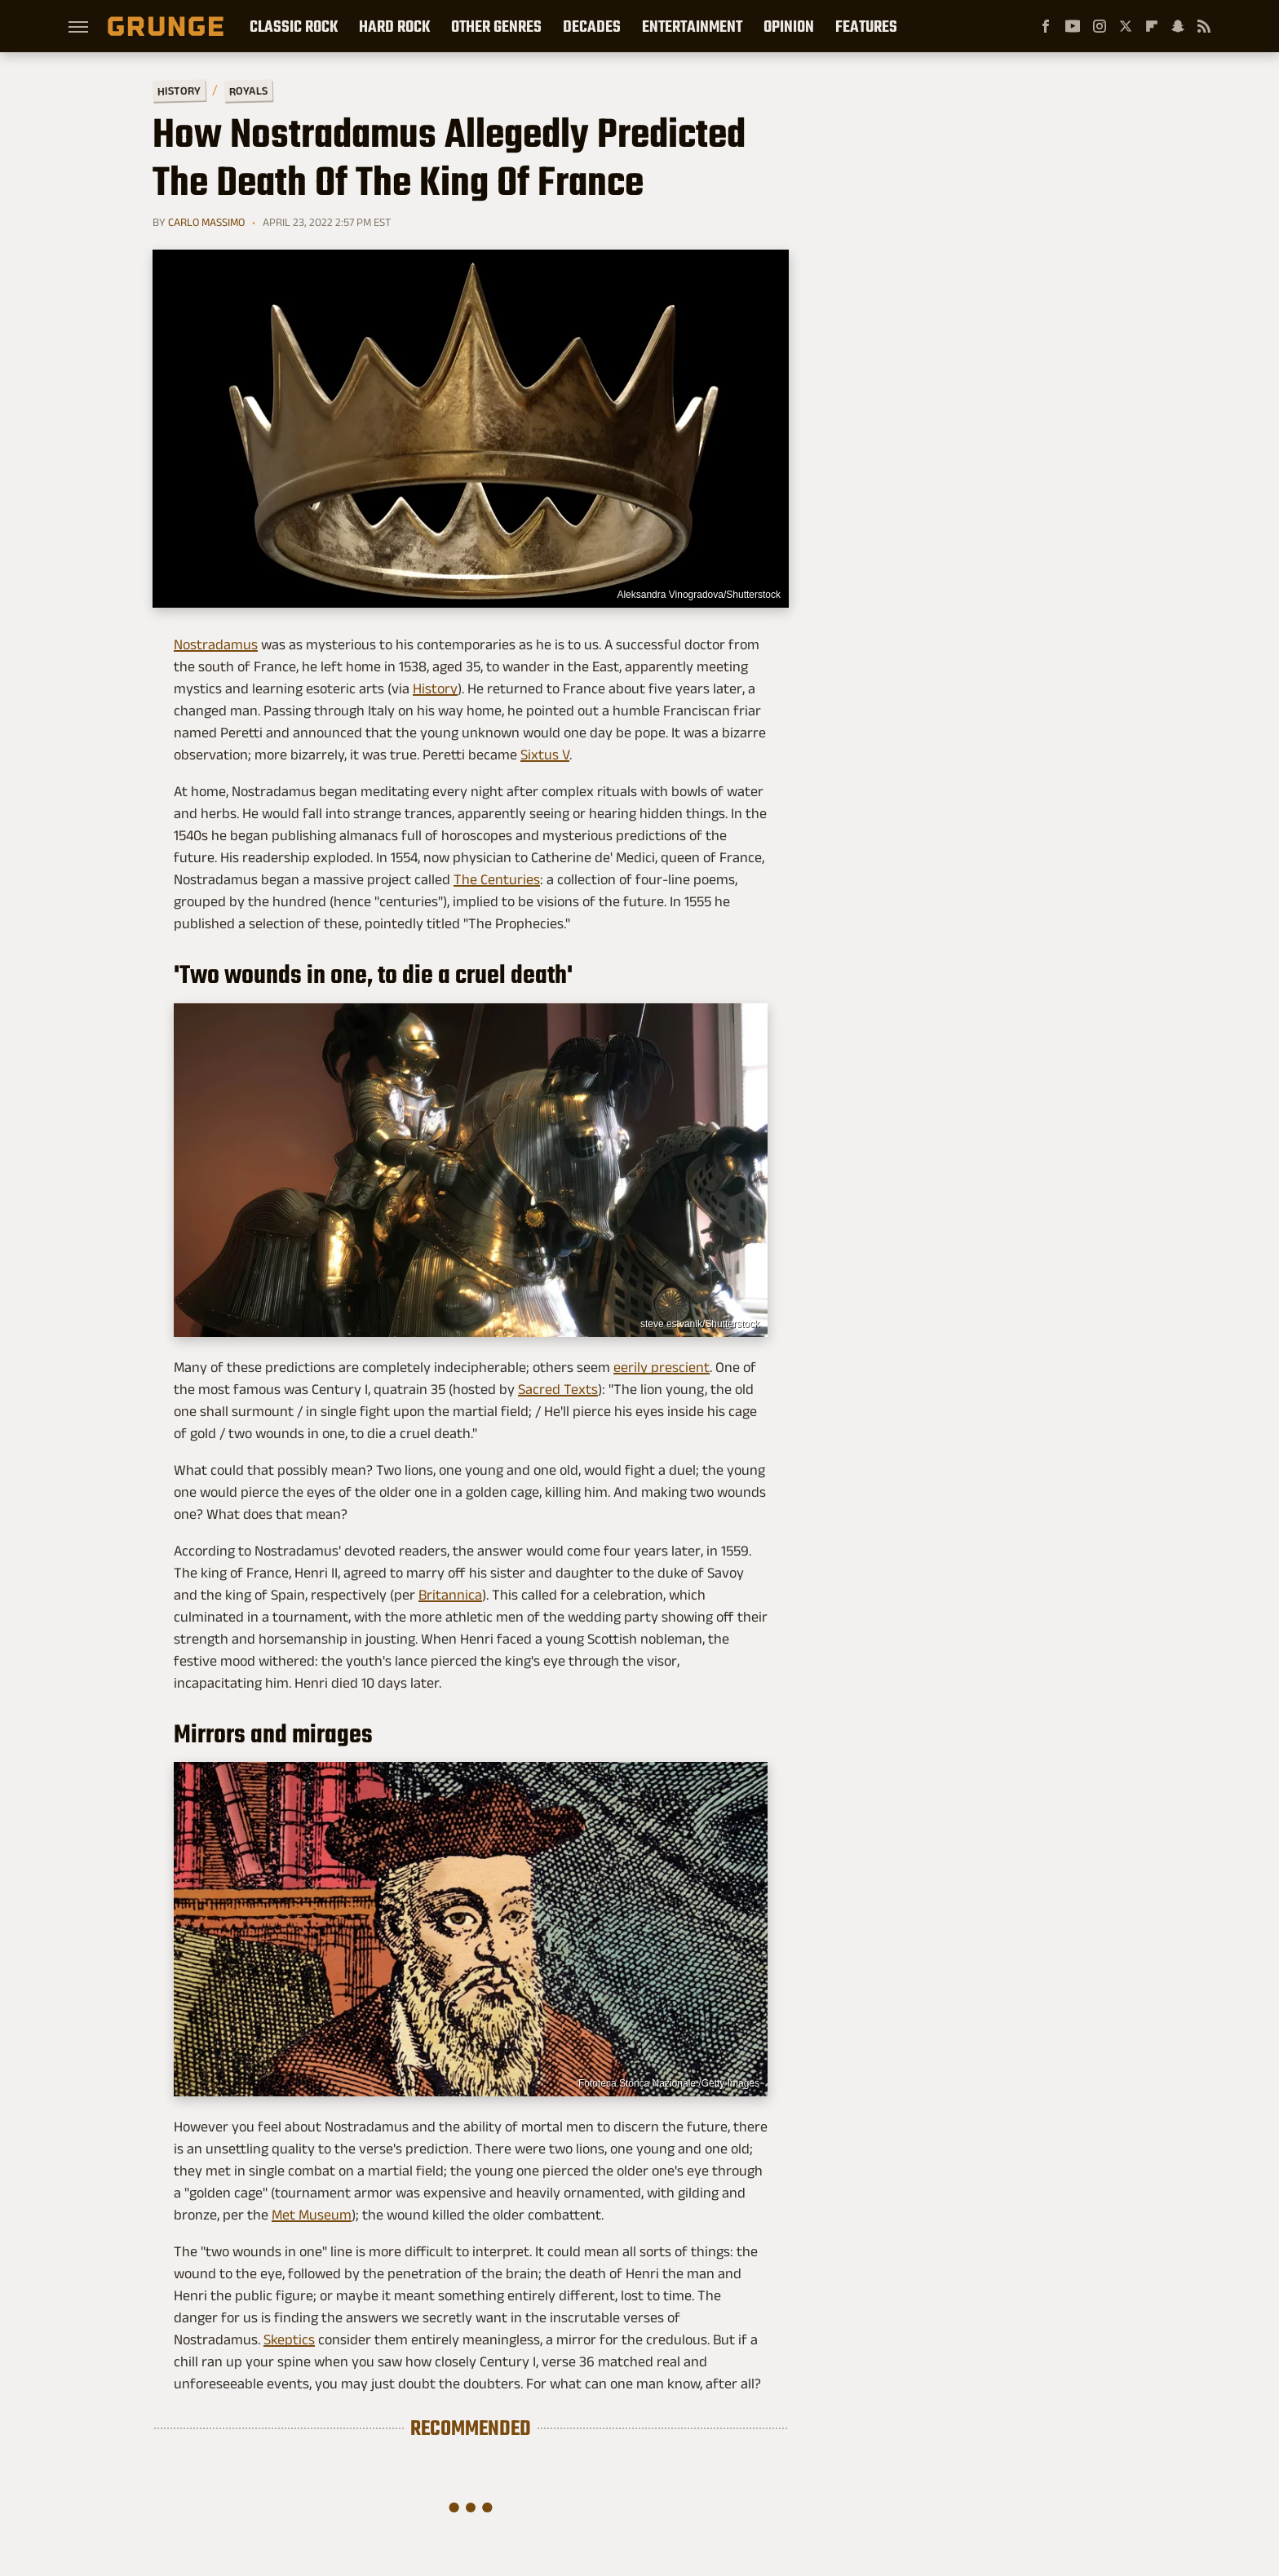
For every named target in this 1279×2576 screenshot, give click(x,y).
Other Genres (496, 26)
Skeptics (289, 2339)
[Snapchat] (1177, 26)
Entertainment (692, 26)
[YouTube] (1072, 26)
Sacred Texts (558, 1389)
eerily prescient (661, 1367)
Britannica (450, 1595)
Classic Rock (294, 26)
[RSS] (1203, 26)
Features (866, 26)
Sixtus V (544, 754)
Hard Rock (394, 26)
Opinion (788, 26)
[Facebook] (1045, 26)
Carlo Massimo (206, 221)
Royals (248, 90)
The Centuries (497, 879)
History (179, 90)
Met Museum (312, 2214)
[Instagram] (1099, 26)
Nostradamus (216, 644)
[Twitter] (1125, 26)
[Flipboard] (1151, 26)
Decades (592, 26)
